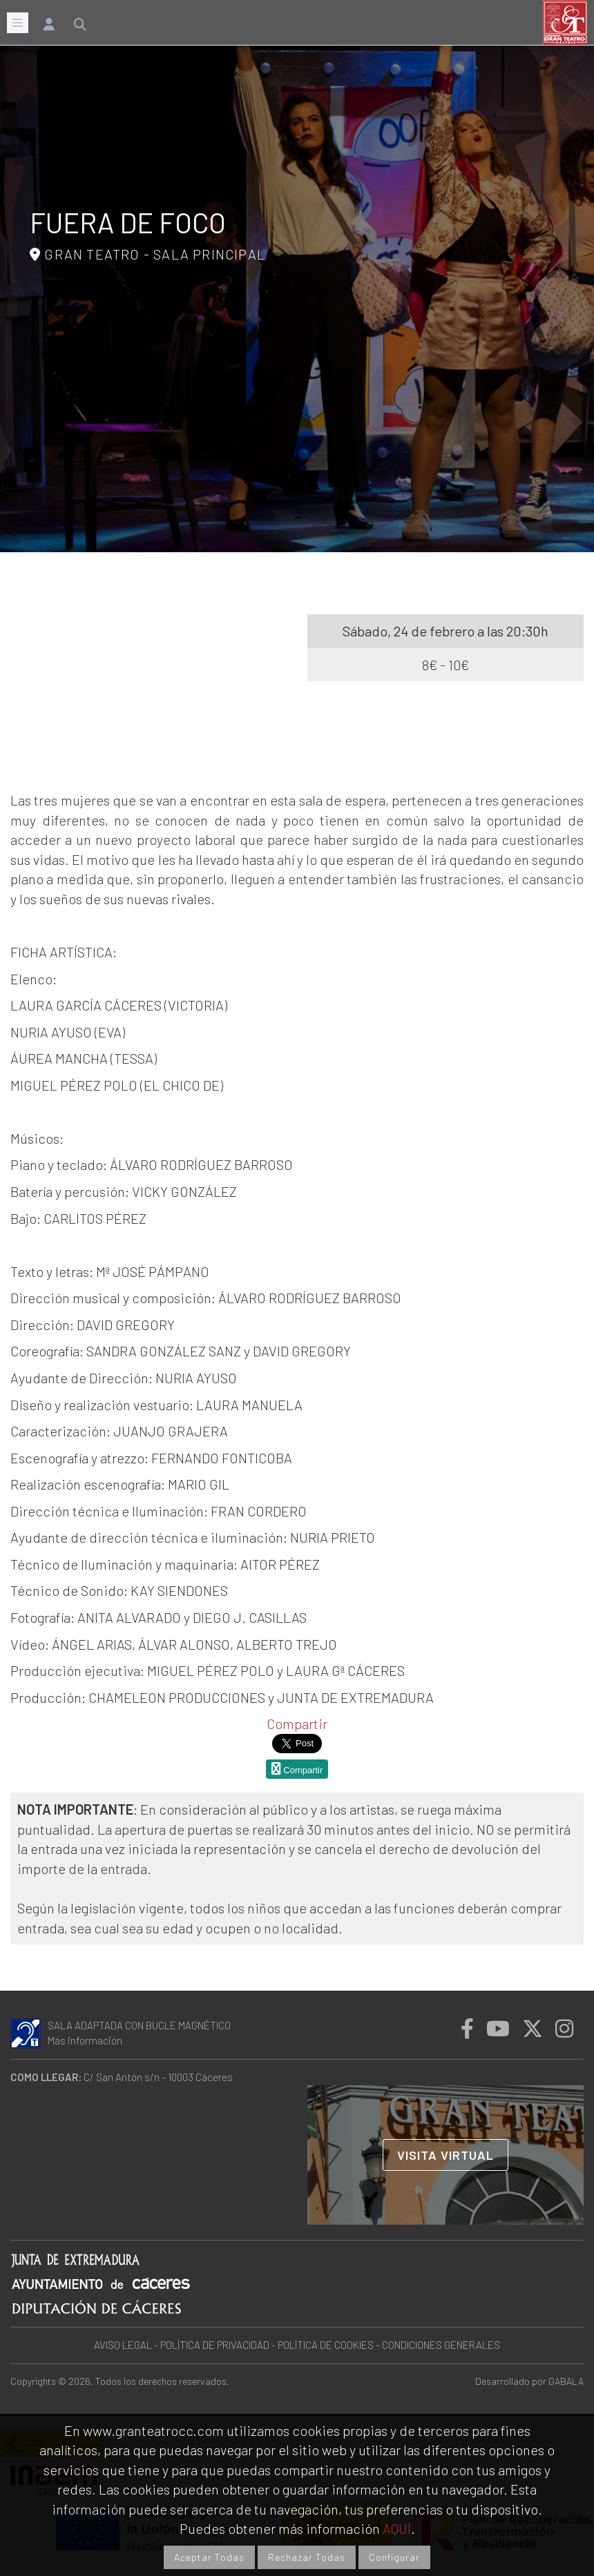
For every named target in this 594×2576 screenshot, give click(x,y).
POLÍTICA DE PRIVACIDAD (214, 2345)
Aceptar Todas (209, 2557)
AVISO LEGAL (123, 2345)
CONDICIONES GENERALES (441, 2345)
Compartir (297, 1723)
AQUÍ (397, 2528)
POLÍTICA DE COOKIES (326, 2345)
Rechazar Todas (306, 2557)
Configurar (394, 2557)
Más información (85, 2040)
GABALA (566, 2381)
